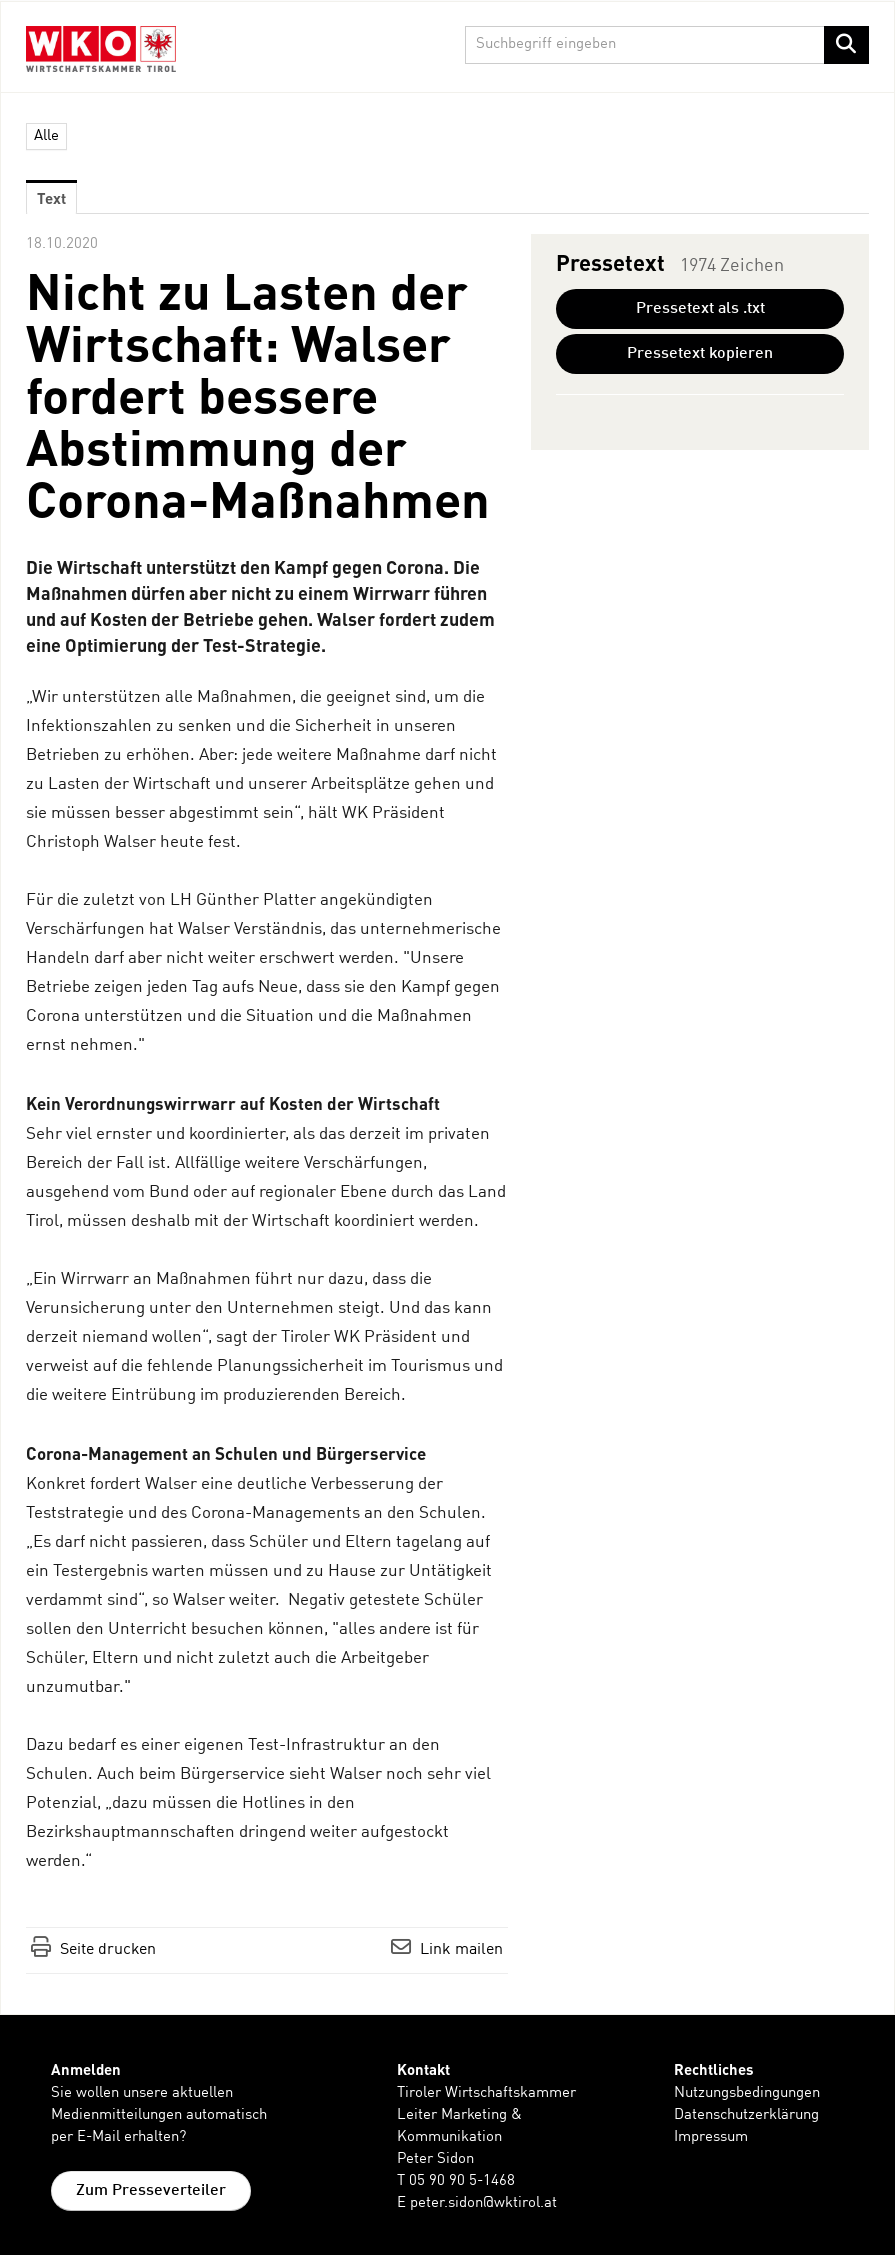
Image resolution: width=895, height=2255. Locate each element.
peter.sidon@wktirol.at (483, 2203)
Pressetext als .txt (700, 309)
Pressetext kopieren (700, 354)
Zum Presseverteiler (151, 2191)
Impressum (711, 2137)
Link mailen (461, 1950)
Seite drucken (108, 1950)
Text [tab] (51, 198)
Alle (46, 136)
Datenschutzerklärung (746, 2115)
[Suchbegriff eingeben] (667, 45)
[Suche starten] (846, 45)
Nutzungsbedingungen (747, 2093)
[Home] (106, 48)
